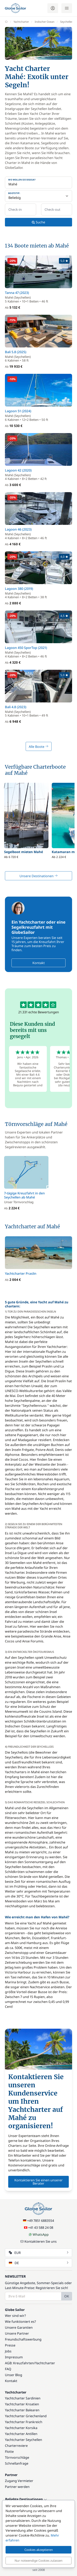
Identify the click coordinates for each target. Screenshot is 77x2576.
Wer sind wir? (15, 2315)
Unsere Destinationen (39, 876)
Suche (38, 222)
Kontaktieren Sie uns (38, 2241)
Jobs (8, 2351)
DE (39, 2263)
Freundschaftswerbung (23, 2339)
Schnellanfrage (16, 2463)
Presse (10, 2345)
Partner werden (17, 2486)
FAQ (8, 2369)
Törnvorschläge (17, 2457)
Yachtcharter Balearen (22, 2410)
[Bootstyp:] (38, 196)
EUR (39, 2252)
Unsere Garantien (19, 2327)
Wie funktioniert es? (20, 2321)
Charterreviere (16, 2445)
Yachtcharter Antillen (21, 2434)
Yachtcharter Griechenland (26, 2416)
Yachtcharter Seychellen (23, 2439)
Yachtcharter (45, 2363)
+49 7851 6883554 (38, 2220)
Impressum (14, 2357)
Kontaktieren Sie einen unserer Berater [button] (38, 2182)
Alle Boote (38, 746)
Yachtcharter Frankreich (23, 2422)
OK (66, 2296)
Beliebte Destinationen (26, 2499)
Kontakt (38, 963)
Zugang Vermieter (19, 2481)
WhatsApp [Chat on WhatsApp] (39, 2234)
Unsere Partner (17, 2333)
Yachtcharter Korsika (21, 2428)
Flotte (9, 2451)
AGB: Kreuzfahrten (19, 2363)
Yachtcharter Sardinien (22, 2398)
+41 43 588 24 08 (38, 2227)
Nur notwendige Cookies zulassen (38, 2560)
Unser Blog (13, 2375)
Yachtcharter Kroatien (22, 2404)
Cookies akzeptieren (38, 2550)
